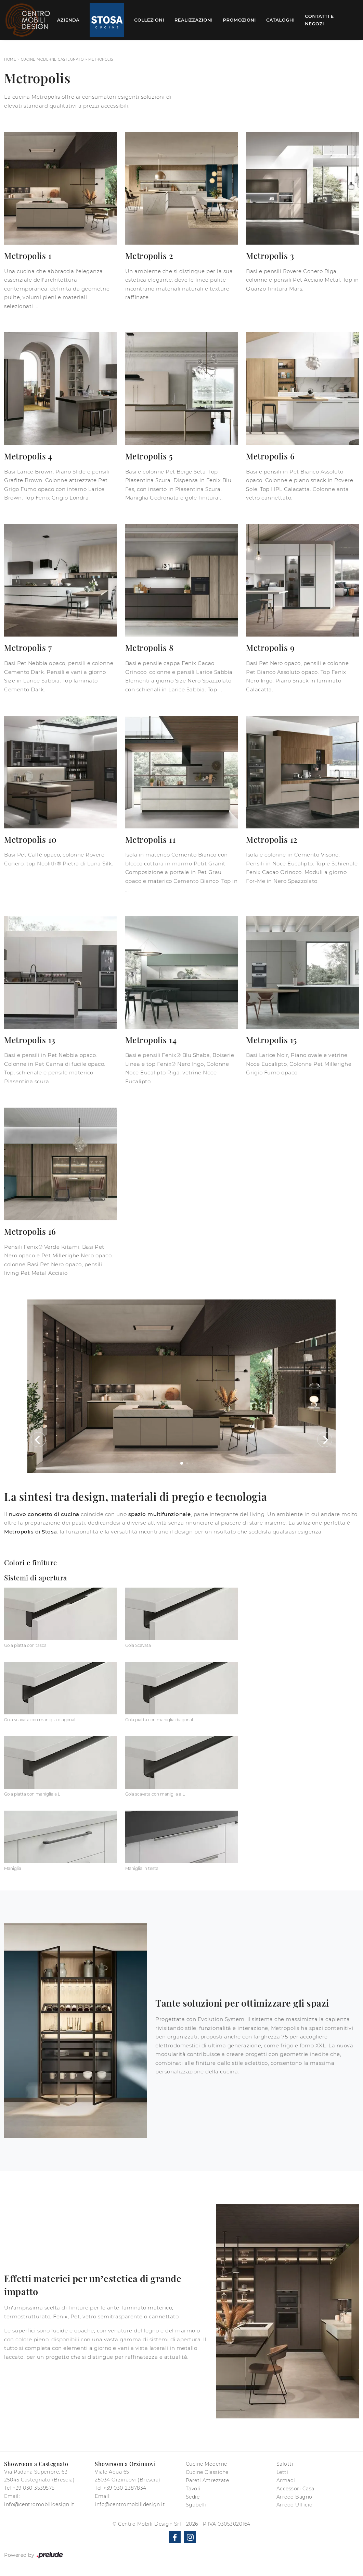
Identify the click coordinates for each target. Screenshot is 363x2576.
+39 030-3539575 (34, 2488)
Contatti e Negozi (319, 19)
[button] (38, 1439)
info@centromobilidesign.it (39, 2504)
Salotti (285, 2464)
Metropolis (100, 59)
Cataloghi (280, 20)
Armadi (285, 2480)
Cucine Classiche (207, 2472)
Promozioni (239, 20)
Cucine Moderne (206, 2464)
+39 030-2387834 (124, 2488)
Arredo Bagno (294, 2497)
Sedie (193, 2497)
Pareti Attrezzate (207, 2480)
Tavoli (193, 2489)
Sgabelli (196, 2505)
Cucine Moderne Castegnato (52, 59)
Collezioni (149, 20)
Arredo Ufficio (294, 2505)
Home (10, 59)
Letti (282, 2472)
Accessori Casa (295, 2489)
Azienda (68, 20)
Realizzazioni (193, 20)
